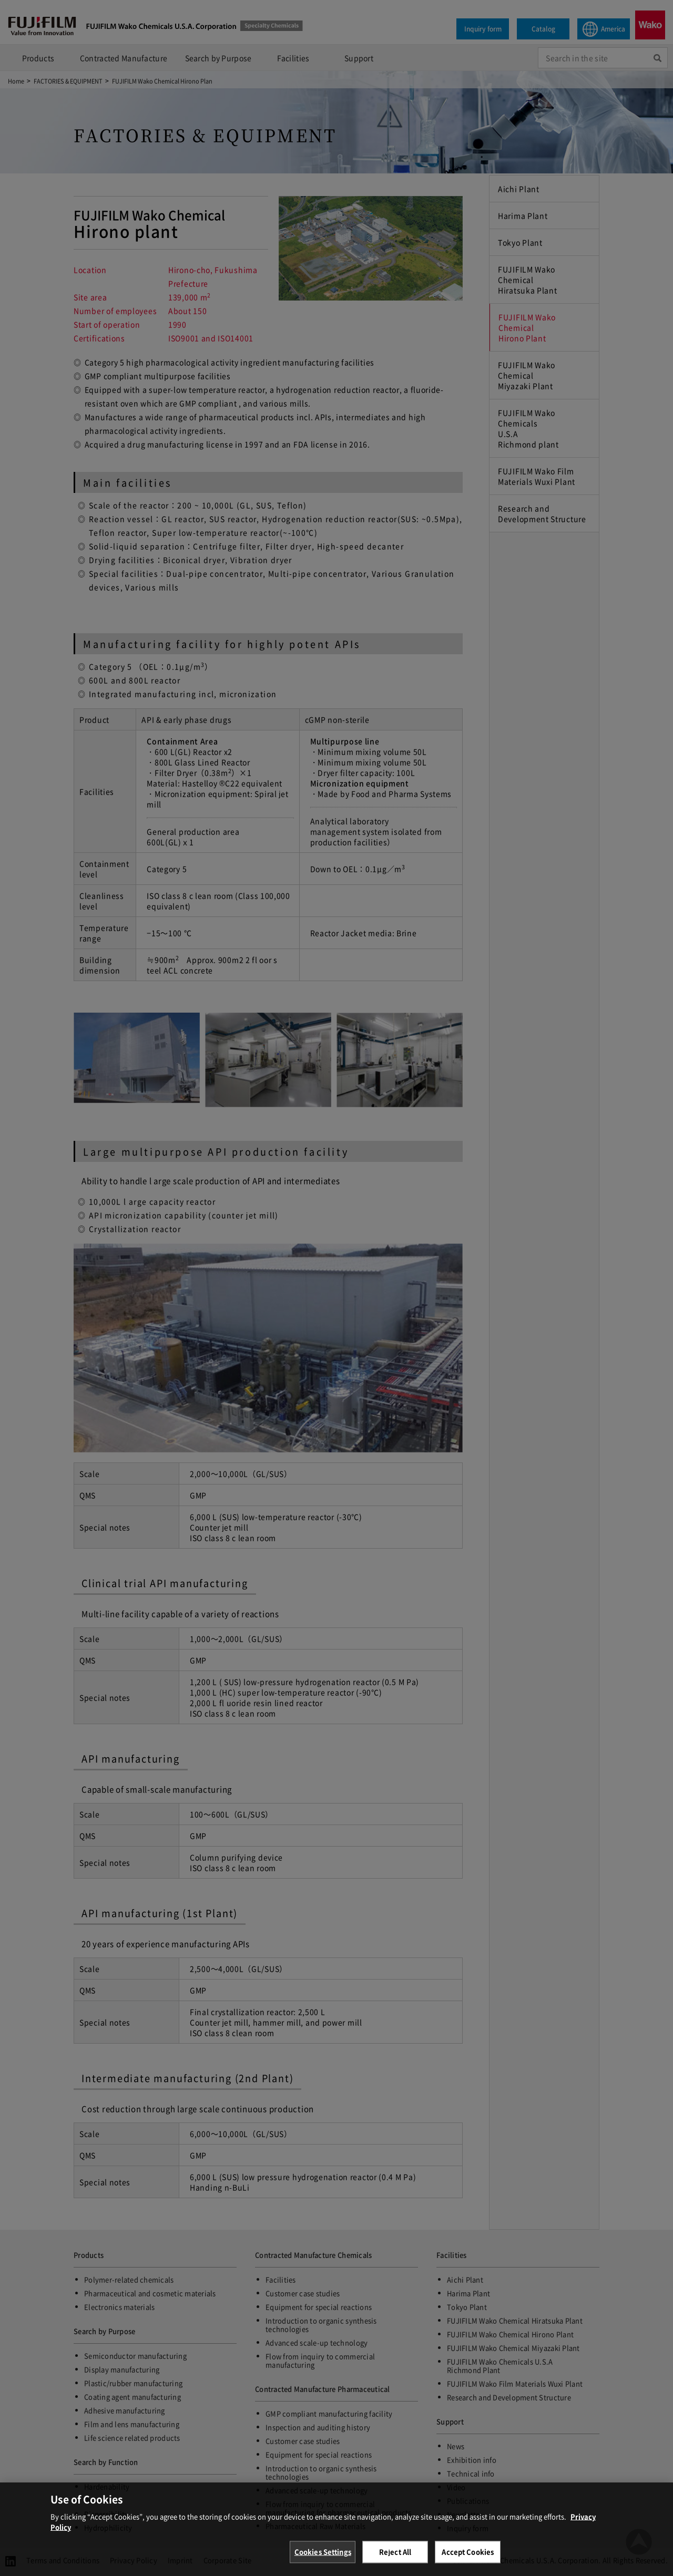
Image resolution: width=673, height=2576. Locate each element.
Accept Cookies (468, 2562)
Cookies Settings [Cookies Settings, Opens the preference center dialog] (322, 2562)
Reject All (395, 2562)
